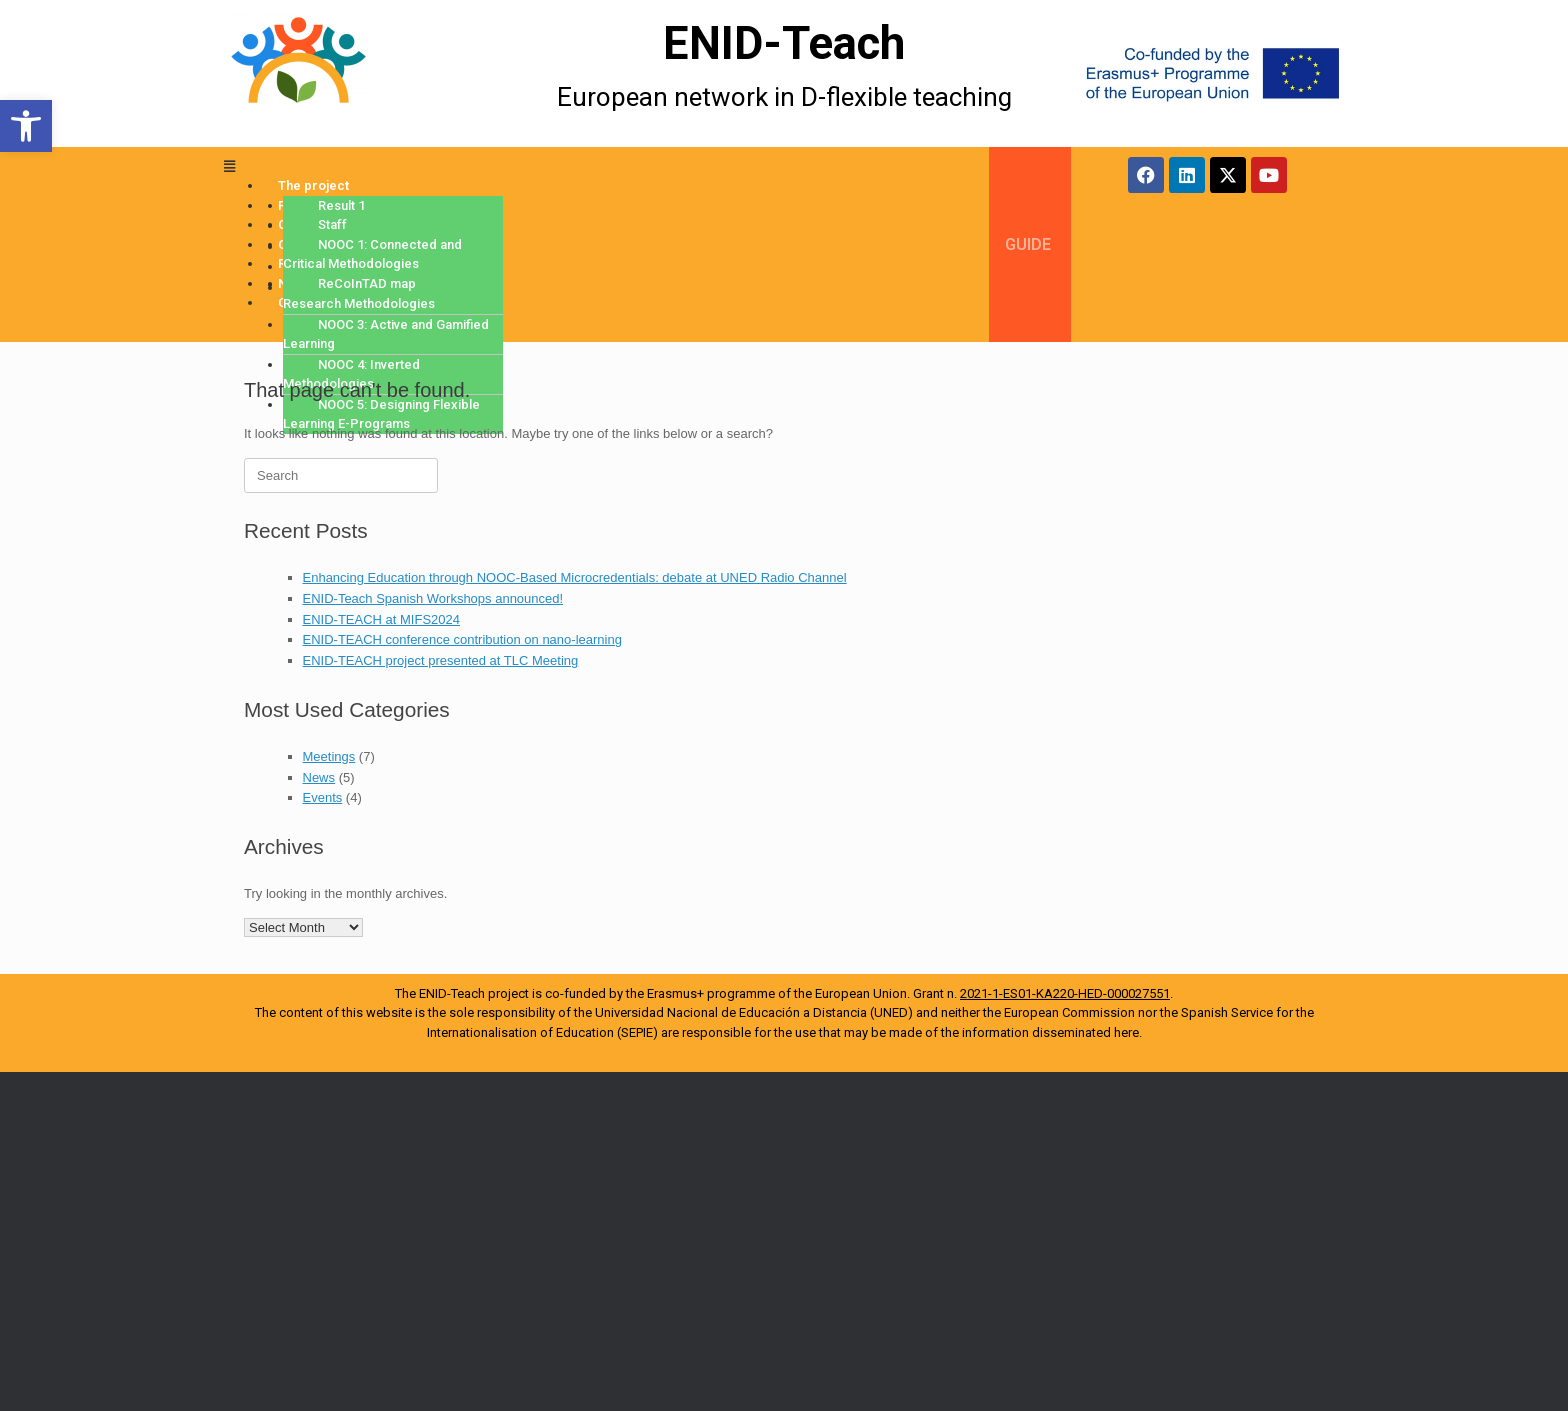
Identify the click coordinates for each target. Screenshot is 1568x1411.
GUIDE (1028, 244)
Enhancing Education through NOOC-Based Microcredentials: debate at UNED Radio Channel (575, 577)
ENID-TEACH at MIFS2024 (382, 619)
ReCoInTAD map (367, 283)
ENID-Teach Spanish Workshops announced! (433, 598)
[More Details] (356, 73)
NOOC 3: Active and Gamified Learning (386, 334)
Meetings (329, 756)
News (319, 777)
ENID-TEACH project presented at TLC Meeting (441, 660)
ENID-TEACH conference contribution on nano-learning (462, 639)
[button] (26, 126)
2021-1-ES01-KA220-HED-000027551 (1065, 993)
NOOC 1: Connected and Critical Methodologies (372, 254)
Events (323, 797)
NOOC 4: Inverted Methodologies (351, 374)
